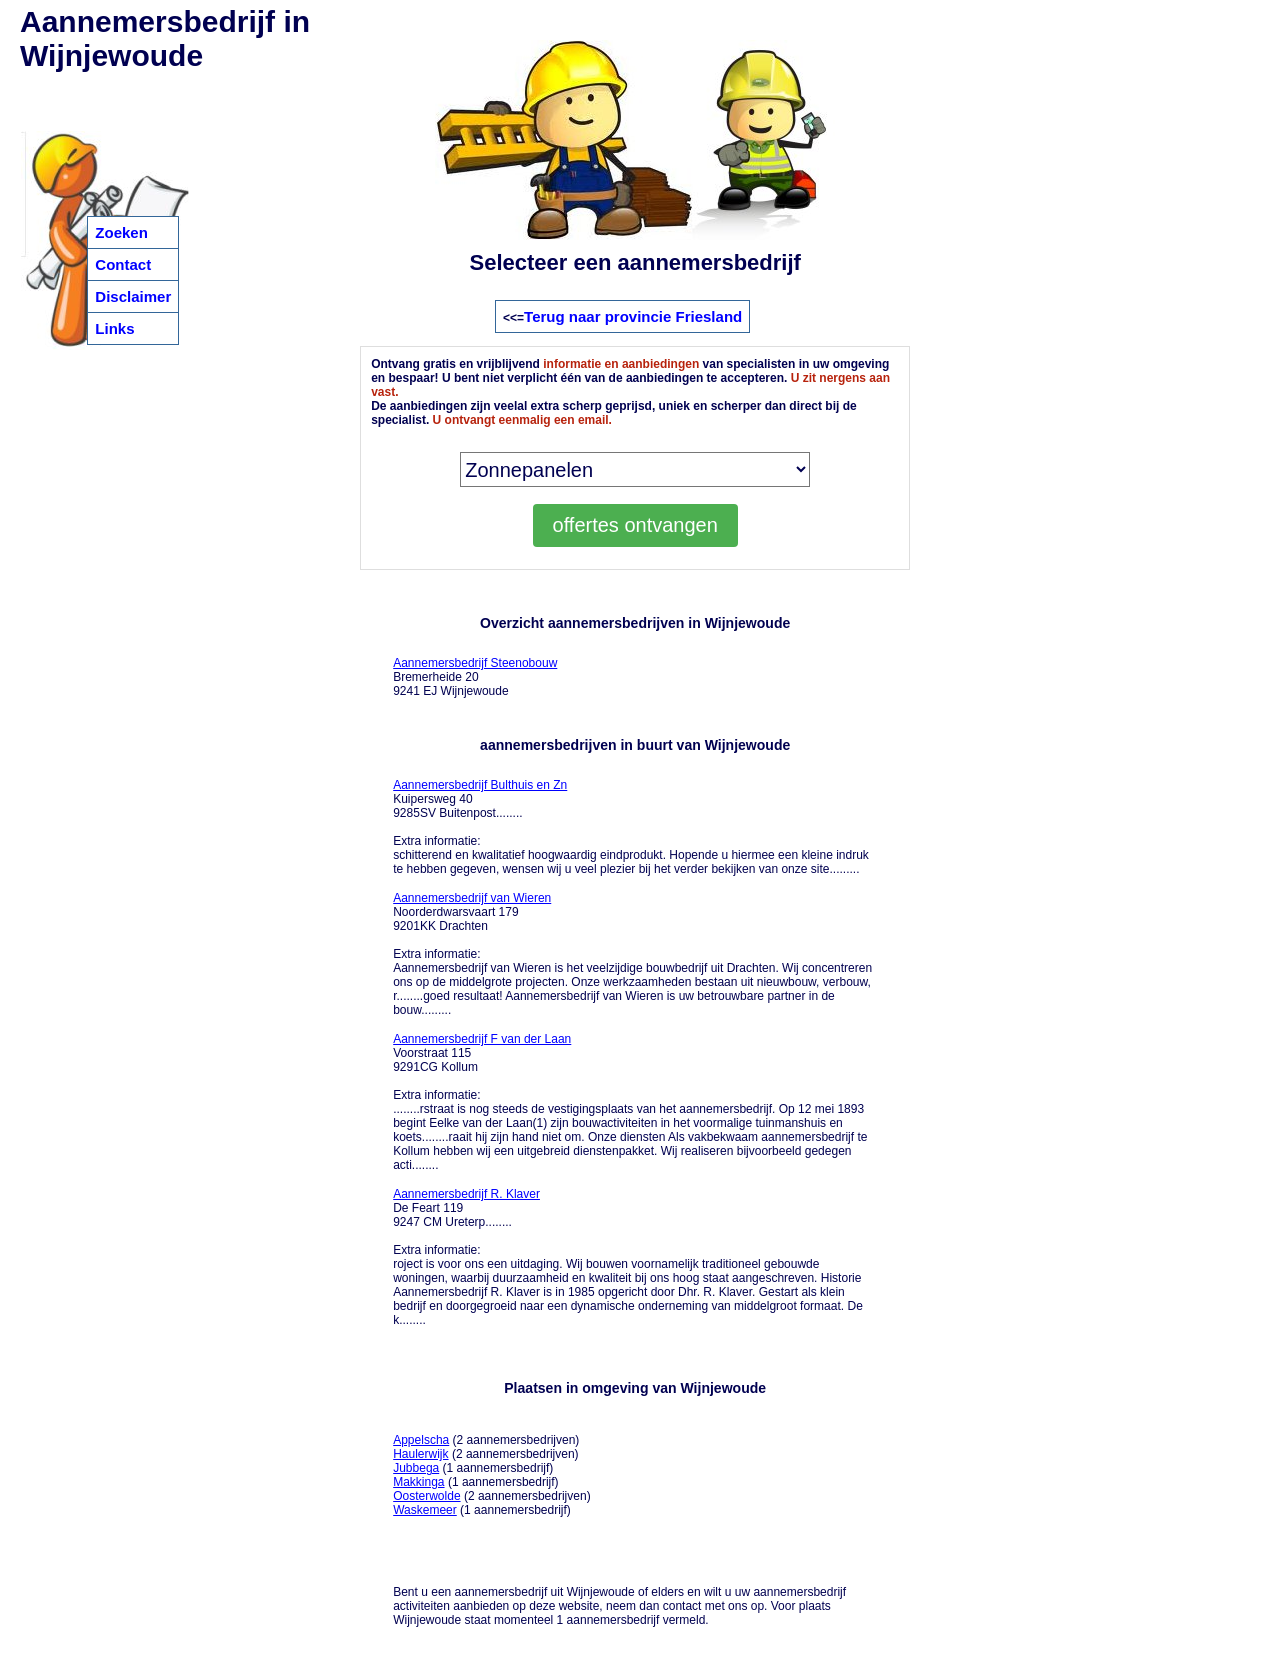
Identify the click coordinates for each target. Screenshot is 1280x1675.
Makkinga (418, 1482)
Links (114, 328)
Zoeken (121, 232)
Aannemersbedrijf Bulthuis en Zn (480, 785)
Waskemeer (425, 1510)
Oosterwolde (426, 1496)
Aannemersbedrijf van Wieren (472, 898)
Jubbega (416, 1468)
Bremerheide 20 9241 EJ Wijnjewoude (475, 677)
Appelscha (421, 1440)
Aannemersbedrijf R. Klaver (466, 1194)
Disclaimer (133, 296)
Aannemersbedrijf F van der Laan (482, 1039)
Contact (123, 264)
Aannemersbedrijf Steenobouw (475, 663)
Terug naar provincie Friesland (633, 316)
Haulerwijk (420, 1454)
